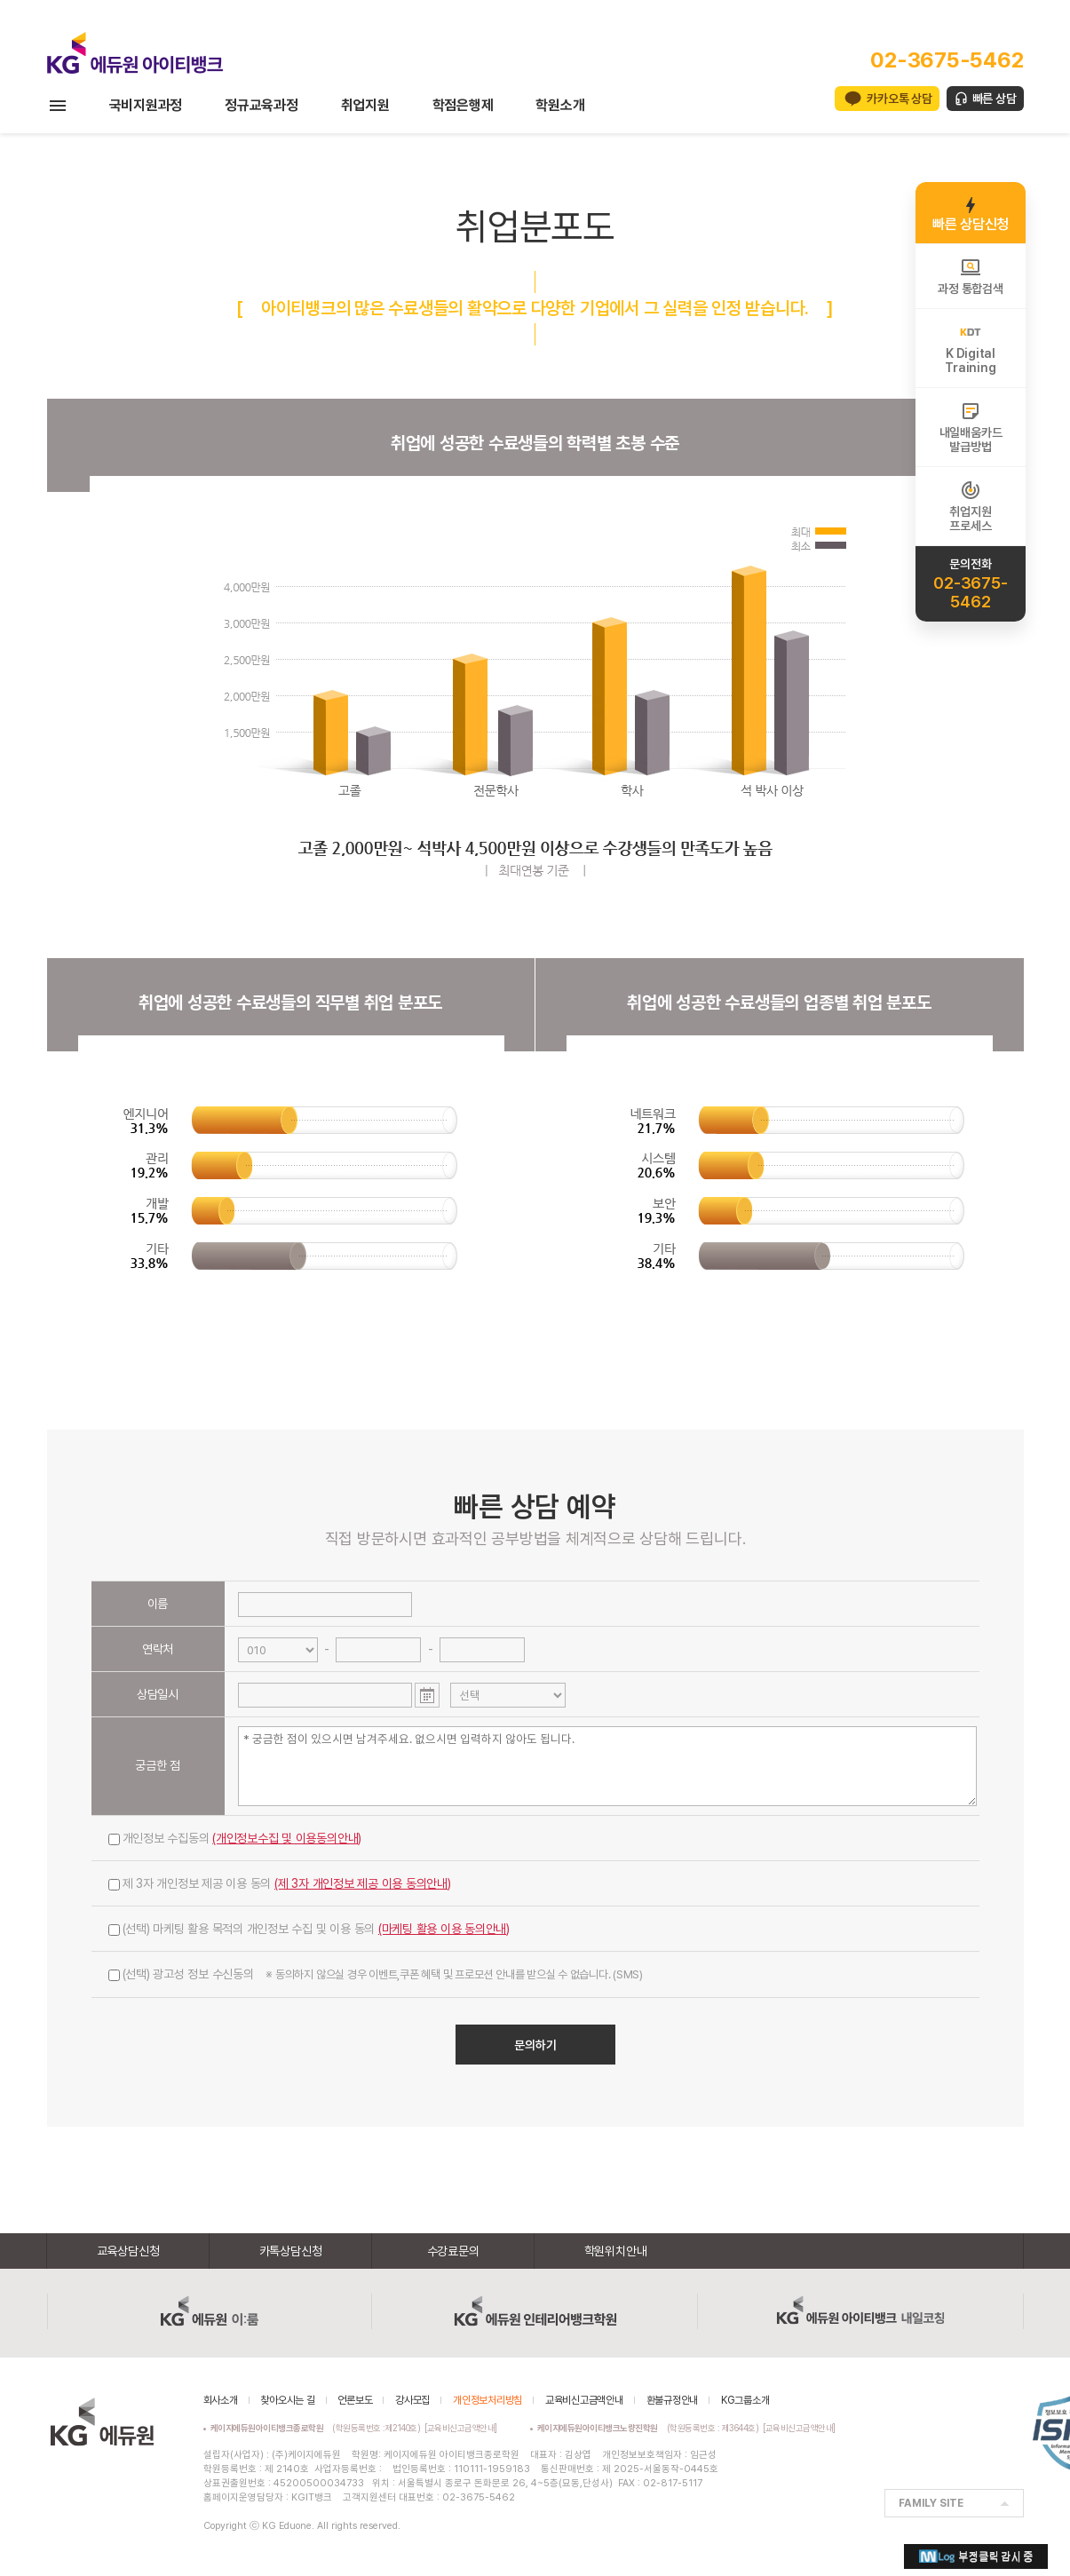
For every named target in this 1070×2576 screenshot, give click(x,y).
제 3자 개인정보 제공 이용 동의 (279, 1883)
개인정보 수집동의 (235, 1838)
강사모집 (412, 2400)
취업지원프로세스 (970, 506)
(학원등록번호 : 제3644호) (650, 2427)
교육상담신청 (128, 2251)
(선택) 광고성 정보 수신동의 (375, 1974)
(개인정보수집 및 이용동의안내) (286, 1838)
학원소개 (559, 105)
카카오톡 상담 (899, 98)
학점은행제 (463, 105)
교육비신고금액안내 (584, 2400)
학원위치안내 (615, 2251)
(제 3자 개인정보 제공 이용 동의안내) (362, 1883)
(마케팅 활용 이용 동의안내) (444, 1929)
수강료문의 (453, 2251)
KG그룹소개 (745, 2400)
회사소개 (220, 2400)
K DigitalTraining (970, 348)
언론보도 (354, 2400)
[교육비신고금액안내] (460, 2427)
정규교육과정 (261, 105)
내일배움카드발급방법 (971, 427)
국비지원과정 (146, 105)
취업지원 (365, 105)
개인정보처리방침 (487, 2400)
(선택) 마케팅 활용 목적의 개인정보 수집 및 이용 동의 (309, 1929)
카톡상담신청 (290, 2251)
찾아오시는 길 (287, 2400)
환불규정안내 (672, 2400)
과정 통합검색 (970, 276)
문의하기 (535, 2045)
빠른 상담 (994, 98)
